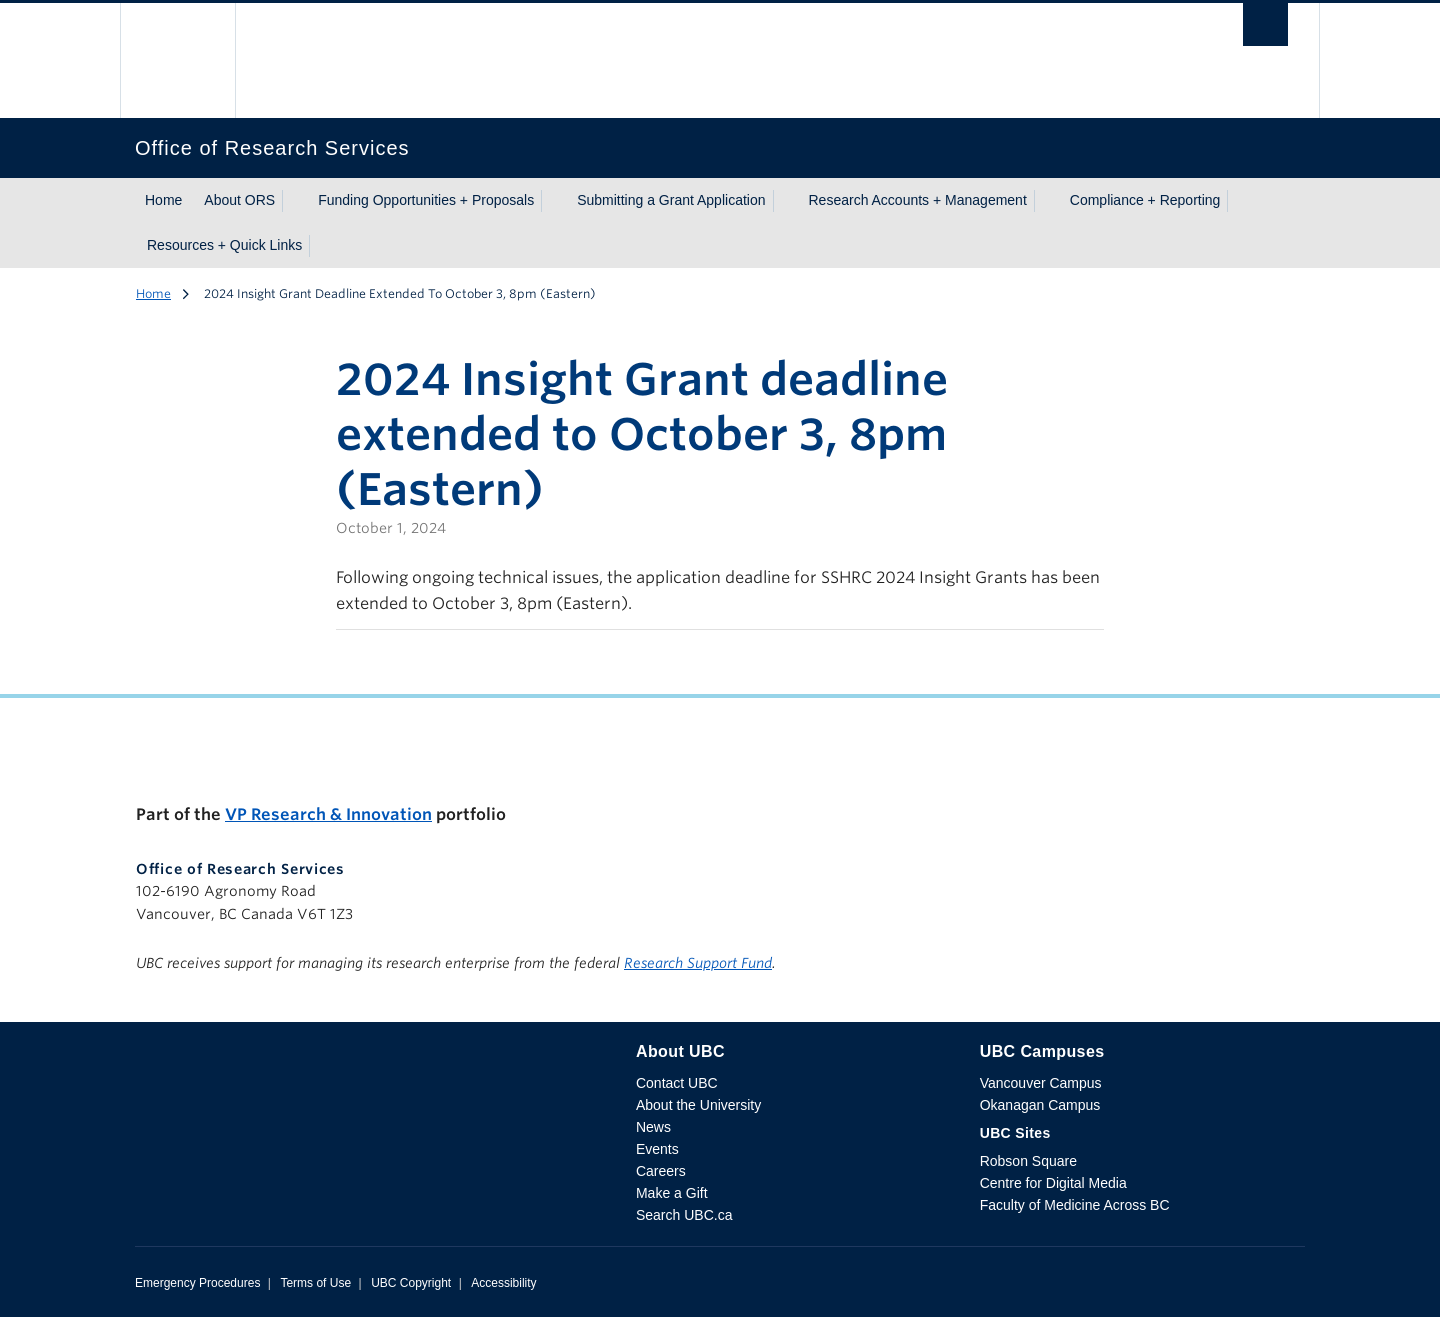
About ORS (239, 200)
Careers (661, 1171)
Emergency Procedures (197, 1283)
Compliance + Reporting (1145, 200)
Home (163, 200)
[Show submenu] (294, 201)
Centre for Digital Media (1053, 1183)
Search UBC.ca (684, 1215)
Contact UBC (677, 1083)
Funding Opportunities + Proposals (426, 200)
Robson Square (1028, 1161)
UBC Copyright (411, 1283)
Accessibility (503, 1283)
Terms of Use (315, 1283)
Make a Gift (672, 1193)
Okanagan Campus (1040, 1105)
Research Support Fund (698, 963)
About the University (698, 1105)
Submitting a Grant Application (671, 200)
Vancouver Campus (1041, 1083)
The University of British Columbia (177, 60)
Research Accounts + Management (918, 200)
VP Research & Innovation (328, 814)
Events (657, 1149)
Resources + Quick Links (224, 245)
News (653, 1127)
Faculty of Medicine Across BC (1075, 1205)
